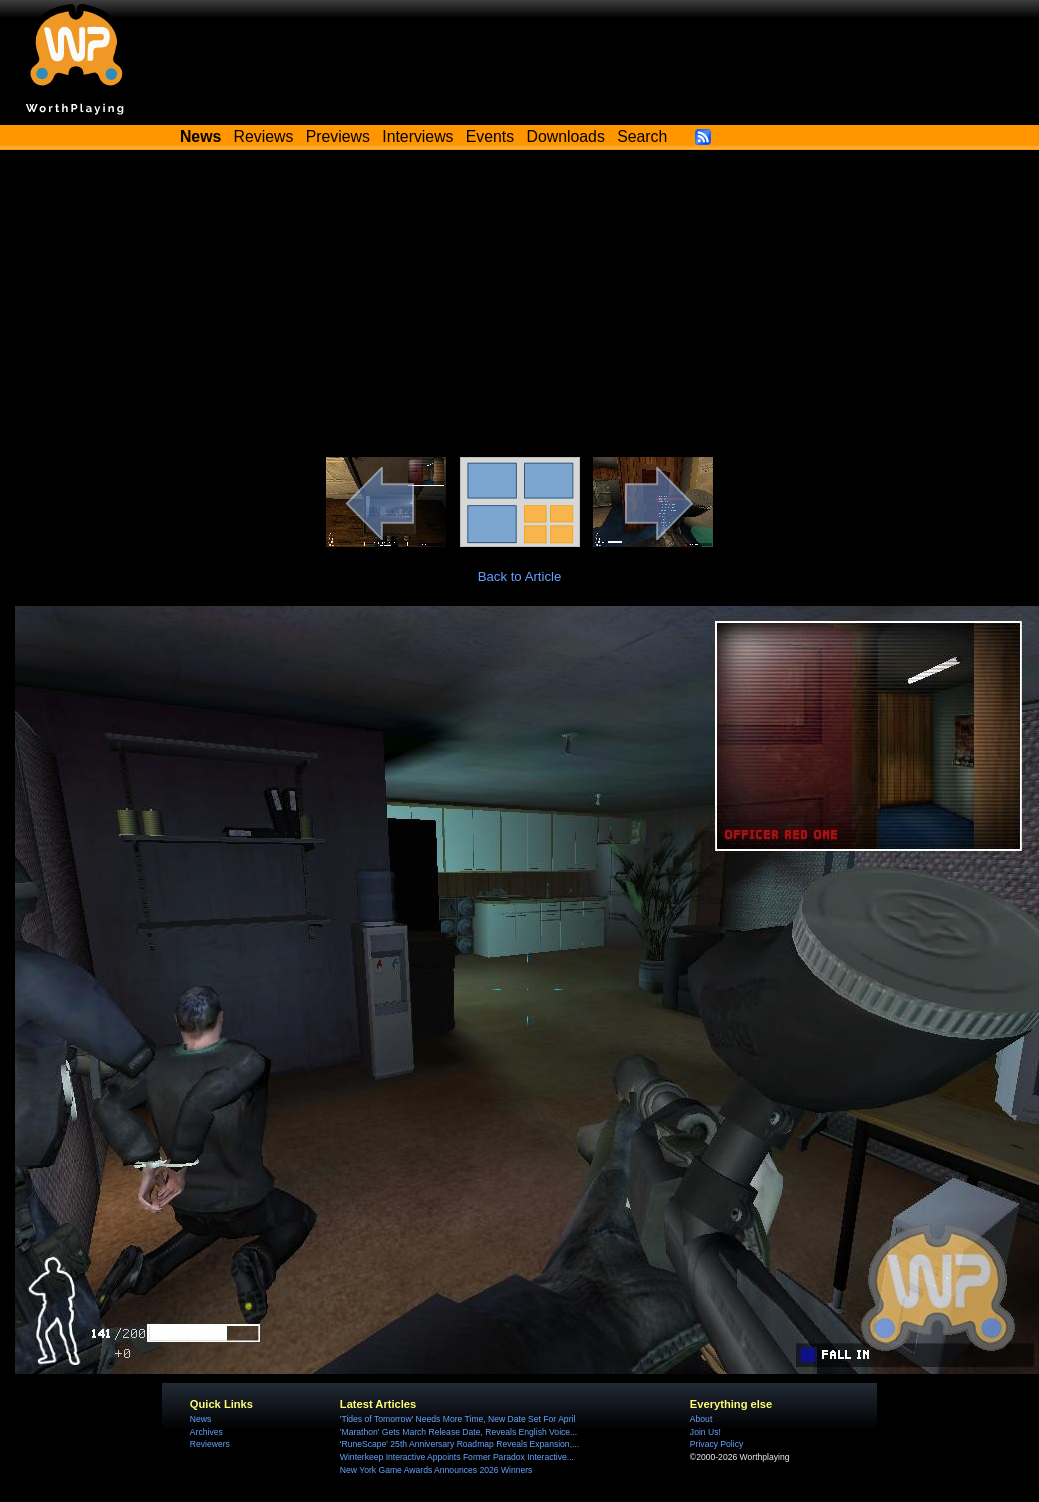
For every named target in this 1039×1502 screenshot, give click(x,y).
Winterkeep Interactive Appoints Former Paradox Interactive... (457, 1457)
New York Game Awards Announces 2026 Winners (436, 1470)
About (701, 1419)
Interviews (417, 136)
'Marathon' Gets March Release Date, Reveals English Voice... (458, 1432)
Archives (206, 1432)
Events (490, 136)
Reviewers (210, 1444)
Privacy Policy (716, 1444)
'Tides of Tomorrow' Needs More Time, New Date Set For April (457, 1419)
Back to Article (520, 576)
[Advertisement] (520, 307)
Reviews (264, 136)
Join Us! (705, 1432)
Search (642, 136)
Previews (338, 136)
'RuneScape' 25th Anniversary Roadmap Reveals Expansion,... (459, 1444)
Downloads (566, 136)
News (200, 1419)
